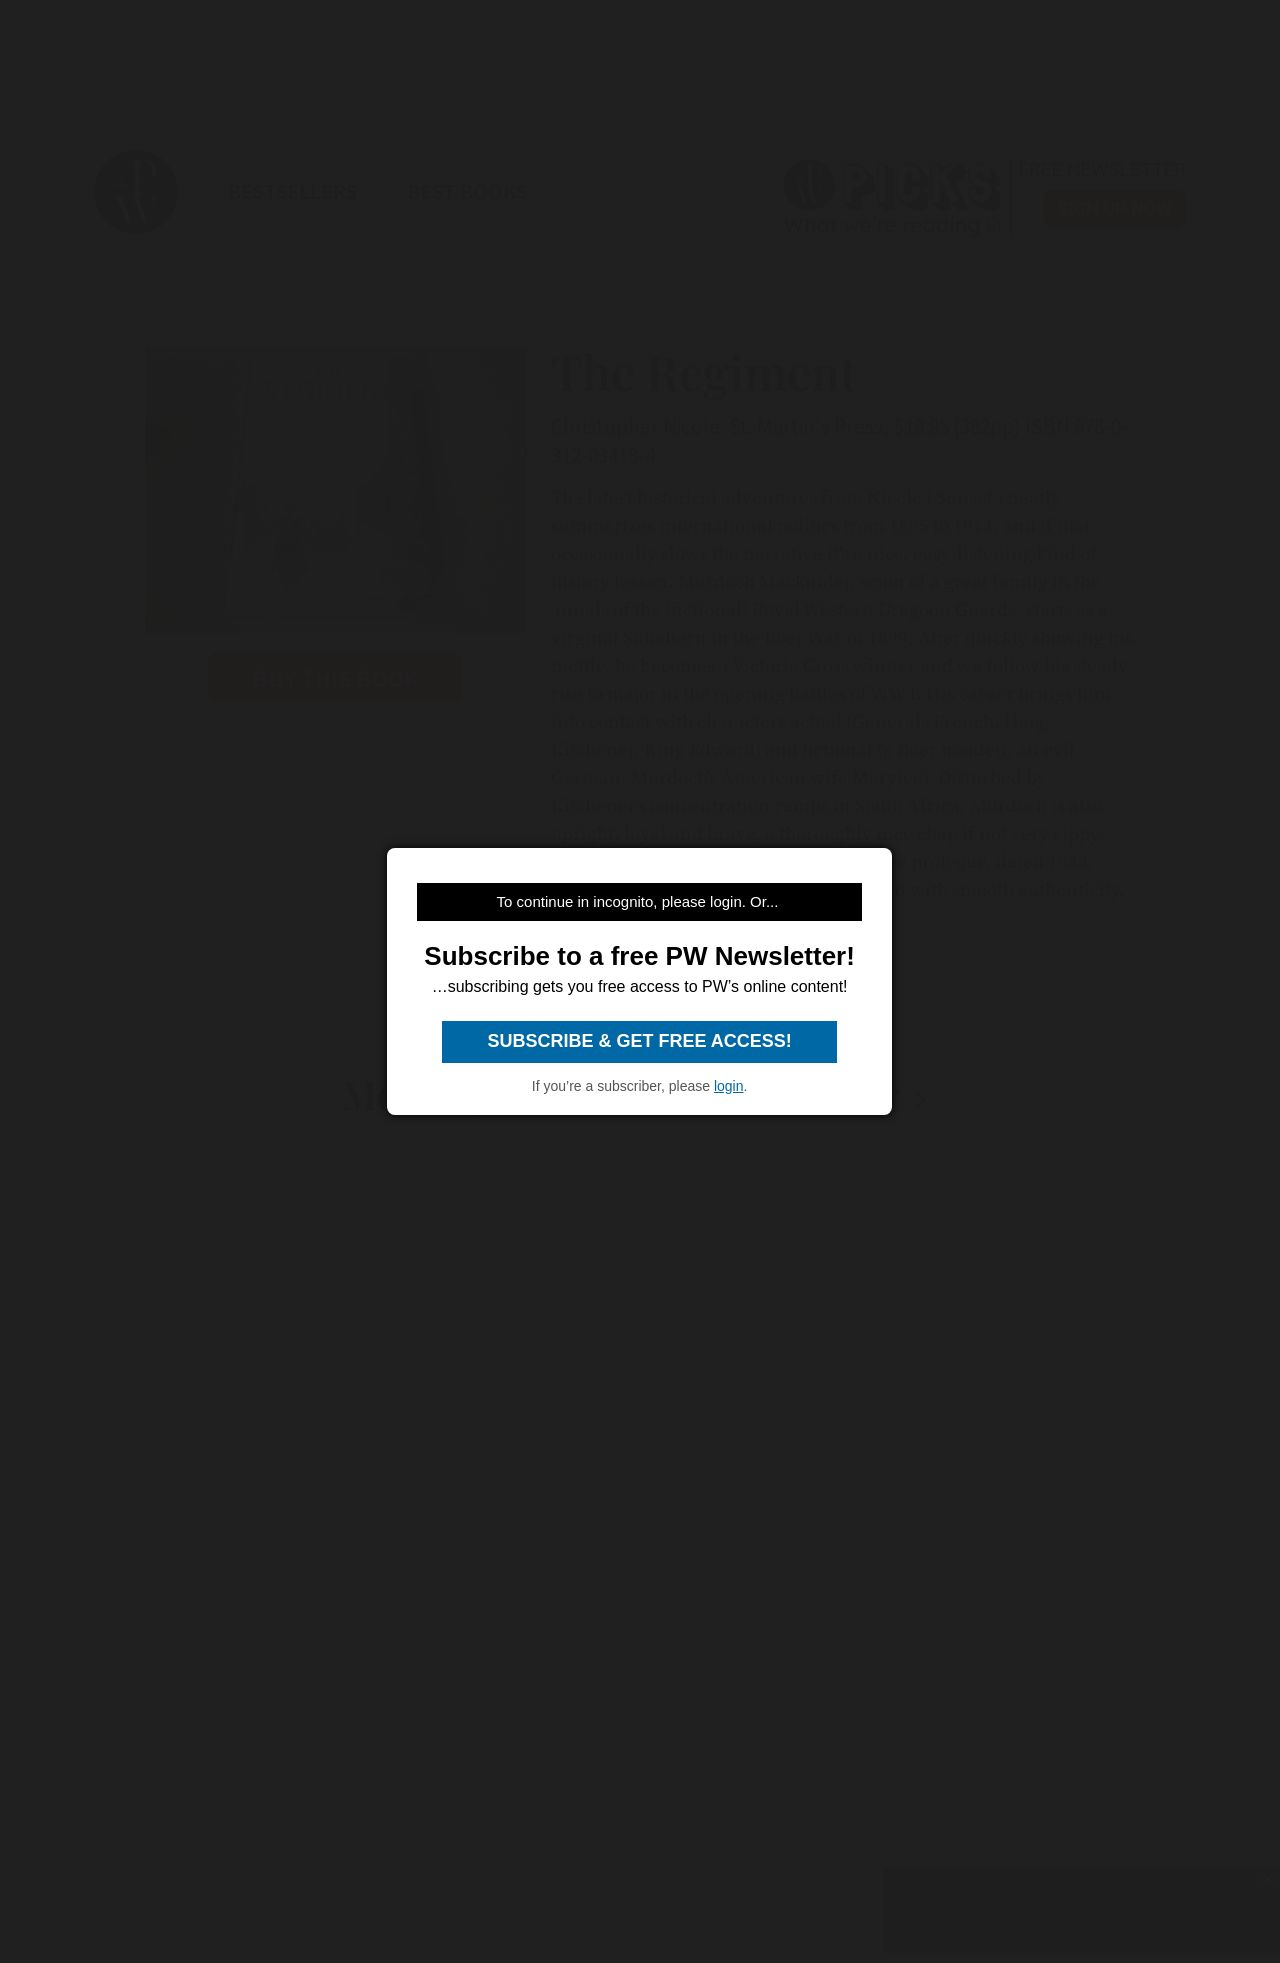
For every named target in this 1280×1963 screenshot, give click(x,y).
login (729, 1086)
